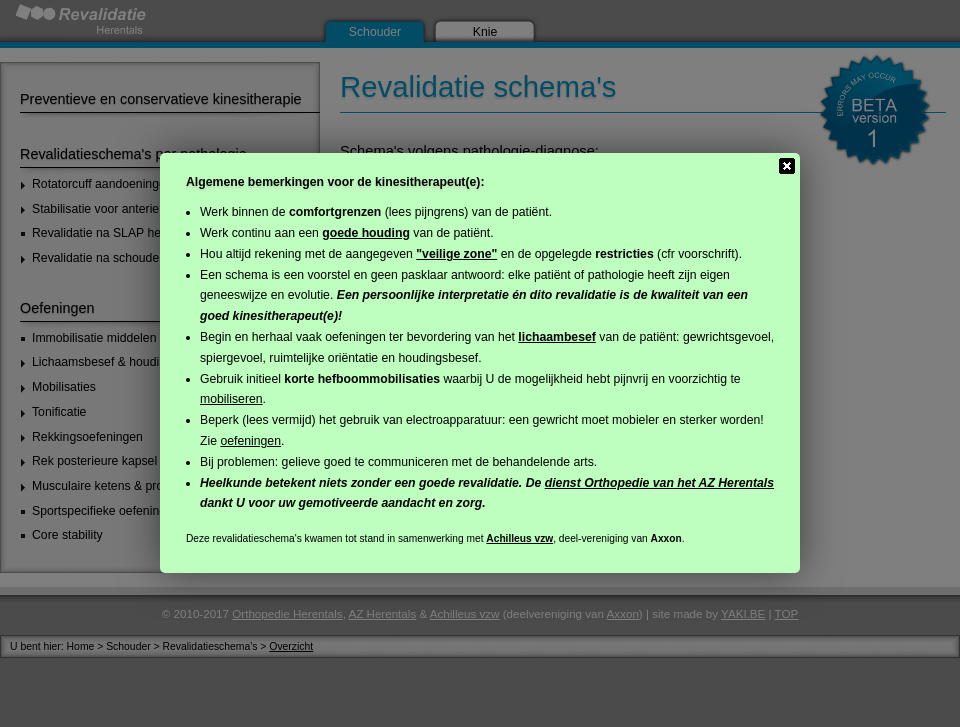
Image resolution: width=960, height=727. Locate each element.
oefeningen (250, 441)
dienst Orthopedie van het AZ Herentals (659, 483)
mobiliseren (231, 399)
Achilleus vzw (519, 538)
